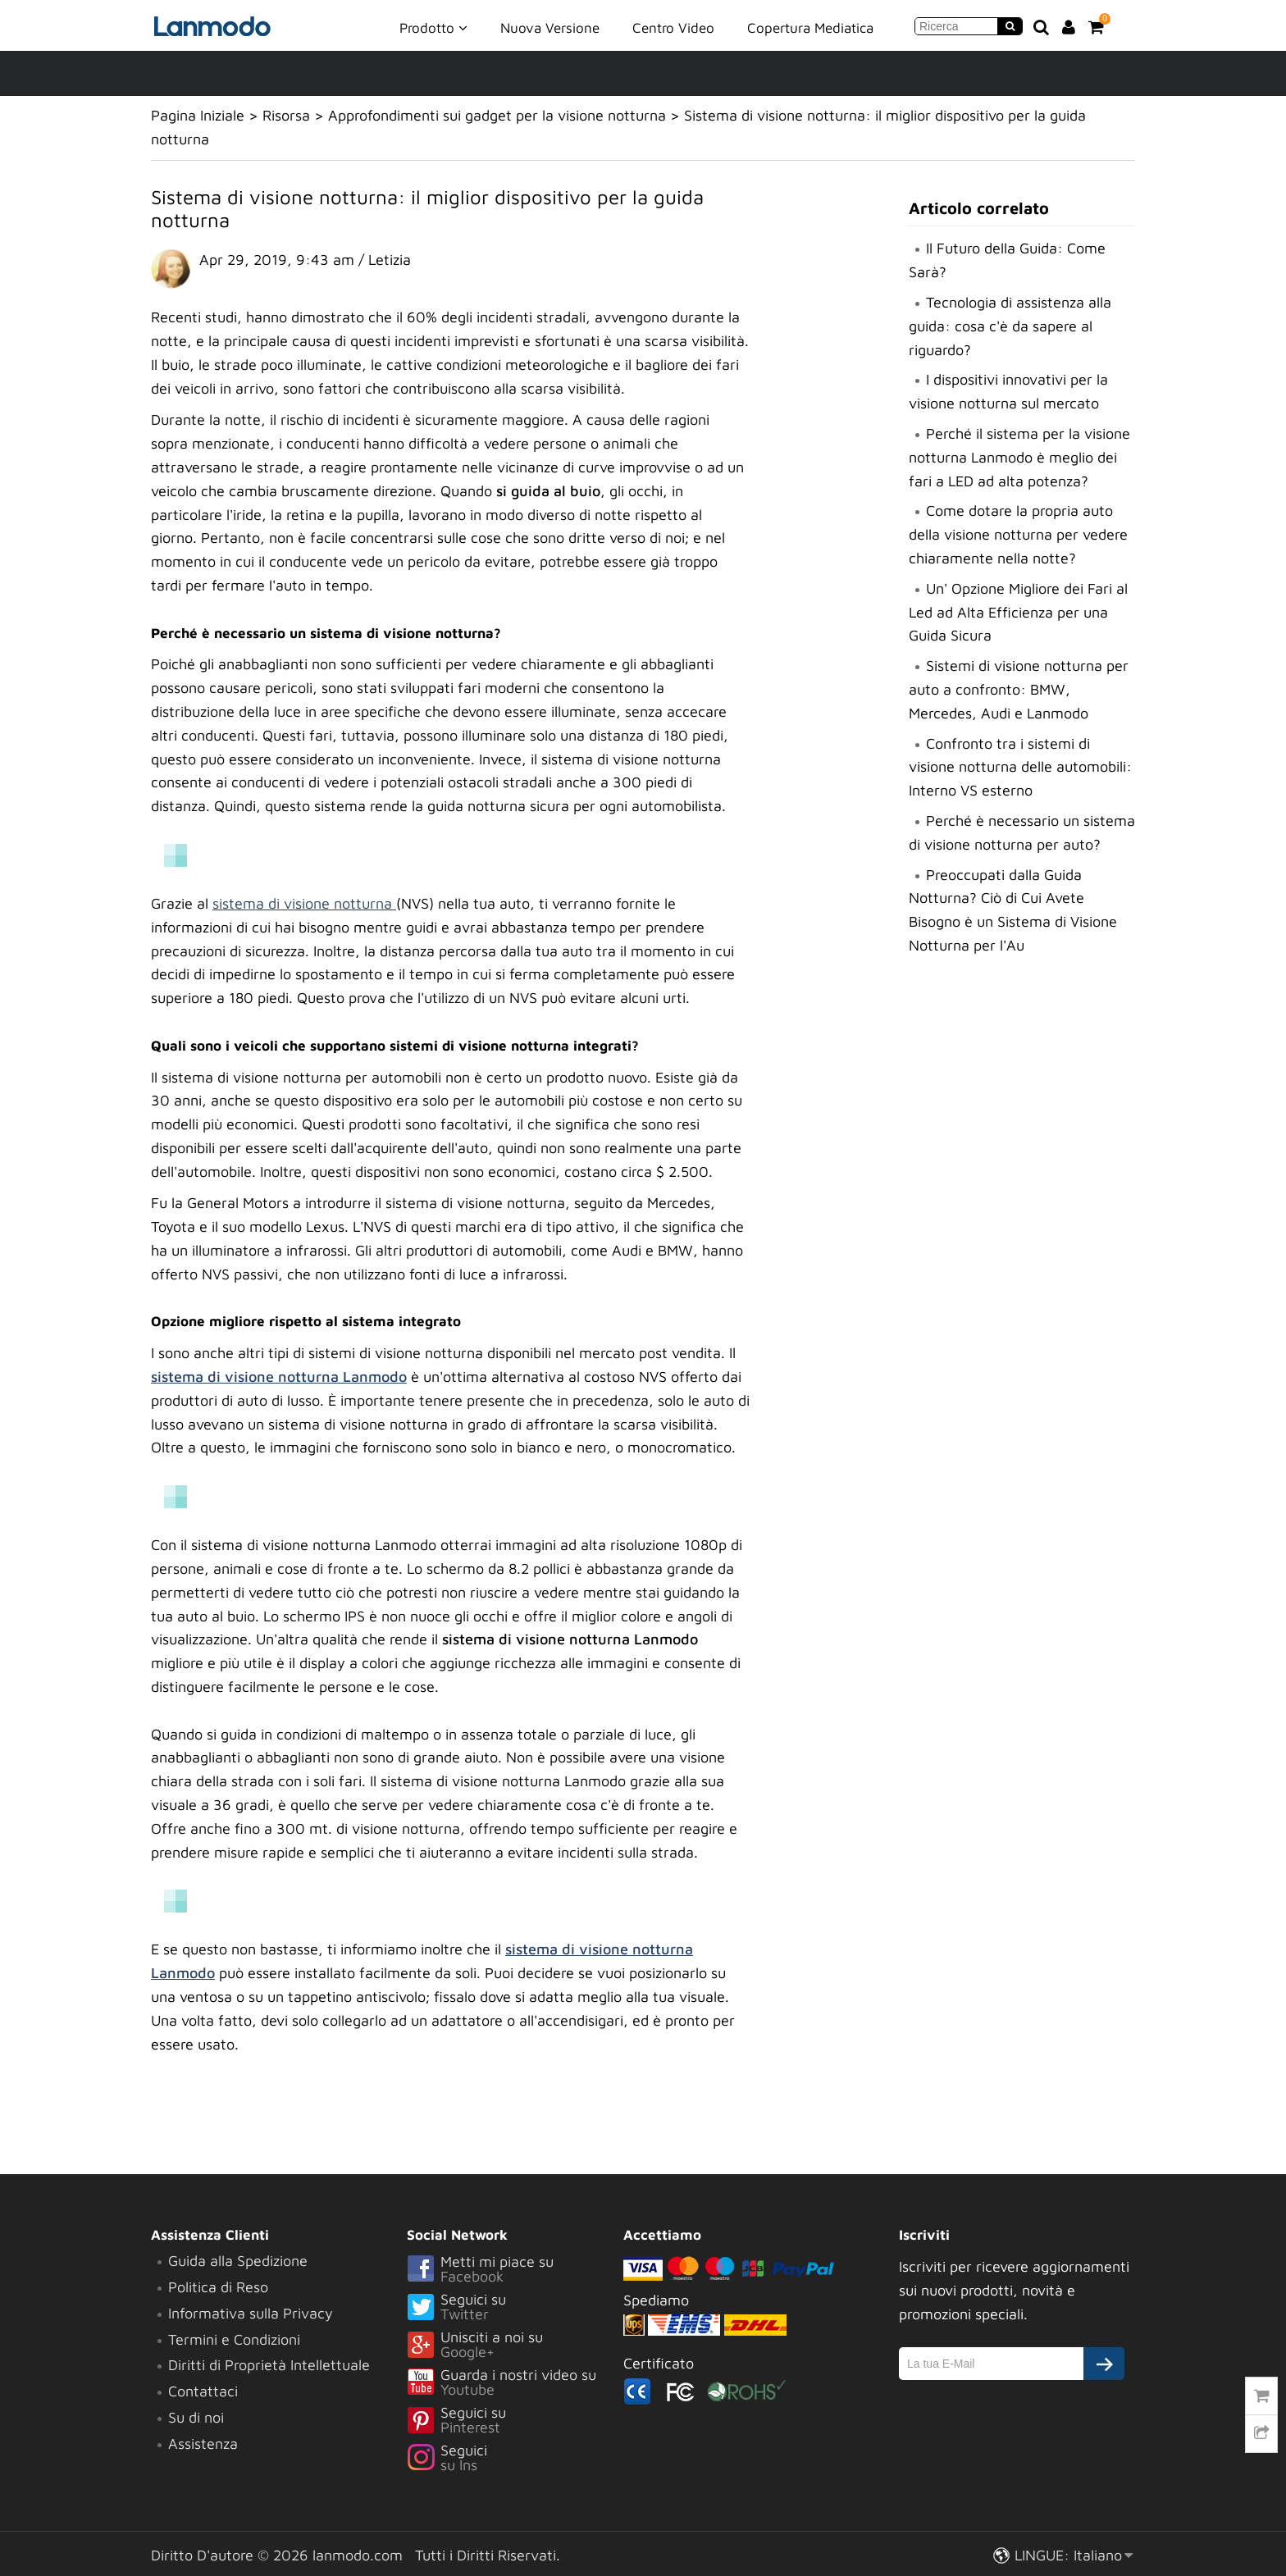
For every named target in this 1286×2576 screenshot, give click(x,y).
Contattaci (203, 2391)
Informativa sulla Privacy (250, 2313)
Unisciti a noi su (515, 2345)
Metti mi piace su (515, 2270)
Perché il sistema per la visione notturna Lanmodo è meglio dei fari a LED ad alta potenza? (1019, 457)
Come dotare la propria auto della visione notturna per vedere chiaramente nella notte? (1018, 534)
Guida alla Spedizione (238, 2260)
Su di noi (196, 2417)
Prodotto (433, 27)
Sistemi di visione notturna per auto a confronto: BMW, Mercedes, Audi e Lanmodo (1019, 689)
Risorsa (286, 115)
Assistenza (203, 2443)
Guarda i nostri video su (515, 2383)
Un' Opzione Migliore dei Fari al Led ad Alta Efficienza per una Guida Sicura (1018, 612)
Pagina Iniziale (197, 115)
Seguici (515, 2458)
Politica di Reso (218, 2287)
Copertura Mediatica (810, 27)
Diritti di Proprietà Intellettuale (269, 2364)
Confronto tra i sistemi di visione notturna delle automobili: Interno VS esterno (1020, 767)
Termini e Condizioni (234, 2339)
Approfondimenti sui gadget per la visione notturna (497, 115)
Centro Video (673, 27)
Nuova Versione (550, 27)
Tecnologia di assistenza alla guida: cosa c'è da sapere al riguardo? (1010, 326)
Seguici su (515, 2308)
